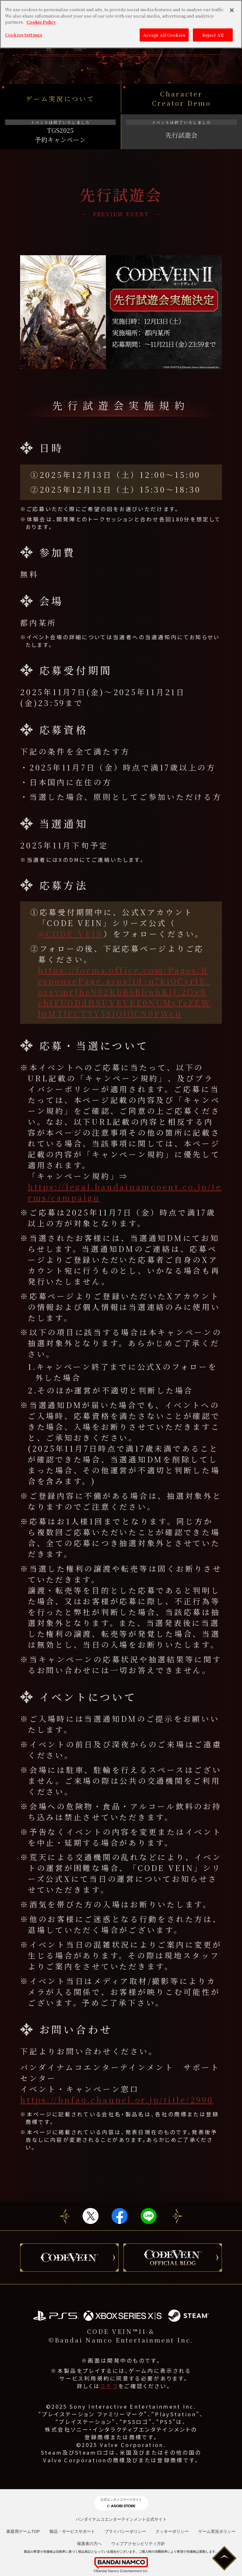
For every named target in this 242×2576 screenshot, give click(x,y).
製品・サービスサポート (72, 2531)
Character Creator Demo (181, 98)
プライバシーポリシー (125, 2531)
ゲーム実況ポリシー (217, 2531)
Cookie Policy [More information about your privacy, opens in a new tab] (41, 22)
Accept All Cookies (164, 35)
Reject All (213, 35)
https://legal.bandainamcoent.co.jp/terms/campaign (125, 1192)
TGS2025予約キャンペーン (60, 131)
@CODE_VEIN (71, 933)
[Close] (232, 10)
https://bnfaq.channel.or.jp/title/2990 (116, 2099)
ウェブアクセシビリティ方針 (138, 2544)
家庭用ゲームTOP (23, 2531)
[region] (121, 24)
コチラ (109, 2386)
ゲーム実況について (60, 98)
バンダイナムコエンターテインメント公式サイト (121, 2519)
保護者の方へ (89, 2544)
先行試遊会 (181, 129)
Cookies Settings (23, 35)
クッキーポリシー (172, 2531)
